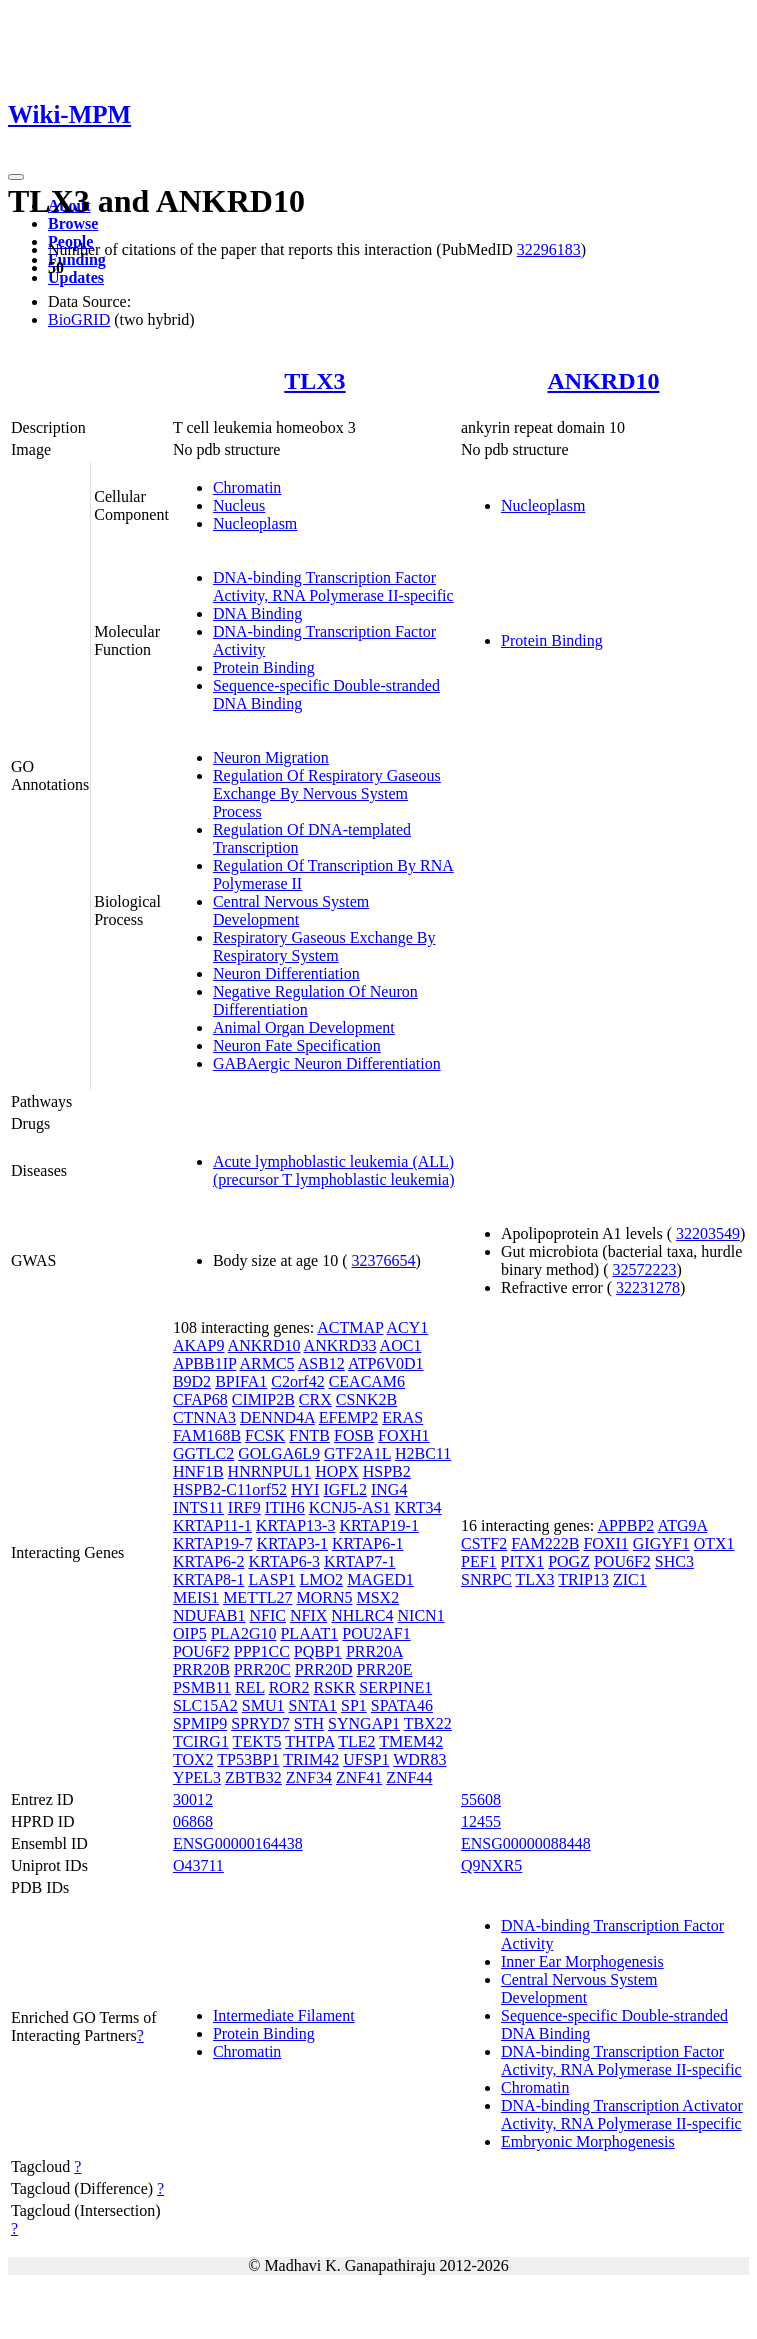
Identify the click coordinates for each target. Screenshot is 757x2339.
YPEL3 (197, 1777)
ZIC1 (630, 1579)
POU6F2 (201, 1651)
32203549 (708, 1233)
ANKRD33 (340, 1345)
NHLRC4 (362, 1615)
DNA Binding (257, 613)
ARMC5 (266, 1363)
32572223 (645, 1269)
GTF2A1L (357, 1453)
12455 (481, 1821)
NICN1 (421, 1615)
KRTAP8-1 (209, 1579)
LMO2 (322, 1579)
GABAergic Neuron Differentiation (327, 1063)
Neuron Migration (271, 757)
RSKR (335, 1687)
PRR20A (374, 1651)
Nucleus (239, 505)
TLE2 (356, 1741)
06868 (193, 1821)
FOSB (354, 1435)
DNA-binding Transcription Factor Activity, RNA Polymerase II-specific (333, 586)
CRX (315, 1399)
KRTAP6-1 (368, 1543)
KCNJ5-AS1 (350, 1507)
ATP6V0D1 (386, 1363)
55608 (481, 1799)
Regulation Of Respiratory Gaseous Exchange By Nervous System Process (327, 793)
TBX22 (428, 1723)
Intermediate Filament (284, 2015)
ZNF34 (309, 1777)
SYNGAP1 (364, 1723)
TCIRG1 (201, 1741)
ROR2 (289, 1687)
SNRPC (486, 1579)
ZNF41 (359, 1777)
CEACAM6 (367, 1381)
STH (309, 1723)
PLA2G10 (244, 1633)
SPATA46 (402, 1705)
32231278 (648, 1287)
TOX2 (193, 1759)
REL (250, 1687)
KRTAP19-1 (379, 1525)
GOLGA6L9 (279, 1453)
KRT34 (418, 1507)
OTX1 (714, 1543)
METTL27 (257, 1597)
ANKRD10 (604, 381)
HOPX (337, 1471)
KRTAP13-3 (296, 1525)
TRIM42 (311, 1759)
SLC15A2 (205, 1705)
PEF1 (479, 1561)
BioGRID (79, 319)
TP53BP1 (248, 1759)
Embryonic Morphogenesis (588, 2141)
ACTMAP (350, 1327)
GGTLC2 (203, 1453)
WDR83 (419, 1759)
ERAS (402, 1417)
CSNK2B (366, 1399)
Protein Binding (264, 667)
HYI (305, 1489)
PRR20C (262, 1669)
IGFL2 (345, 1489)
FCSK (265, 1435)
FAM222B (545, 1543)
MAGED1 (380, 1579)
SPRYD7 (260, 1723)
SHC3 (674, 1561)
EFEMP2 (349, 1417)
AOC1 (401, 1345)
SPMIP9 (200, 1723)
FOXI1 (605, 1543)
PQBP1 (318, 1651)
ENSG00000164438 (238, 1843)
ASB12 (321, 1363)
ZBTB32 (253, 1777)
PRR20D (324, 1669)
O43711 (198, 1865)
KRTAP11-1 (212, 1525)
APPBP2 (625, 1525)
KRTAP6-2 (209, 1561)
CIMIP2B (263, 1399)
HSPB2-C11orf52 (230, 1489)
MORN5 (324, 1597)
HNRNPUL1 (270, 1471)
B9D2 (192, 1381)
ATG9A (682, 1525)
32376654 (384, 1260)
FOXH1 (404, 1435)
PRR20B (201, 1669)
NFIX (308, 1615)
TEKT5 (257, 1741)
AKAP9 (199, 1345)
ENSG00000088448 (526, 1843)
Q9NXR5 (491, 1865)
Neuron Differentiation (286, 973)
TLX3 (314, 381)
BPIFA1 (241, 1381)
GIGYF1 (661, 1543)
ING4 (389, 1489)
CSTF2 (484, 1543)
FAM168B (207, 1435)
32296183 (549, 249)
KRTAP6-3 (284, 1561)
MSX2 (377, 1597)
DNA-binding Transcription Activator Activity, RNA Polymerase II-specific (622, 2114)
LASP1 (271, 1579)
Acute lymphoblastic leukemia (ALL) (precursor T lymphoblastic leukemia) (334, 1170)
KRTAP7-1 (360, 1561)
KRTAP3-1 (292, 1543)
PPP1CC (262, 1651)
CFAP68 (200, 1399)
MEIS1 (196, 1597)
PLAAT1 (309, 1633)
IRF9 (244, 1507)
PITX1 (523, 1561)
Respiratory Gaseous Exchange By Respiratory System (324, 946)
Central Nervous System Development (291, 910)
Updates (76, 277)
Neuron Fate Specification (297, 1045)
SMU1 (263, 1705)
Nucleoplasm (255, 523)
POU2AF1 (376, 1633)
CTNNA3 (204, 1417)
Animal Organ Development (304, 1027)
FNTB (309, 1435)
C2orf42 (297, 1381)
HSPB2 (387, 1471)
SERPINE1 (395, 1687)
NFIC (268, 1615)
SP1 (354, 1705)
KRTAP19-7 (213, 1543)
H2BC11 (423, 1453)
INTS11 (198, 1507)
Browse (73, 223)
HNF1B (198, 1471)
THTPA (309, 1741)
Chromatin (247, 487)
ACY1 (408, 1327)
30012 (193, 1799)
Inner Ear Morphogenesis (582, 1961)
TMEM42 (411, 1741)
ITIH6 (285, 1507)
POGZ (569, 1561)
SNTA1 (312, 1705)
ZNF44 (409, 1777)
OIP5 (190, 1633)
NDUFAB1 (209, 1615)
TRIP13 (583, 1579)
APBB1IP (204, 1363)
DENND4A (277, 1417)
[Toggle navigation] (16, 177)
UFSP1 (366, 1759)
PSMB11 (202, 1687)
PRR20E (385, 1669)
